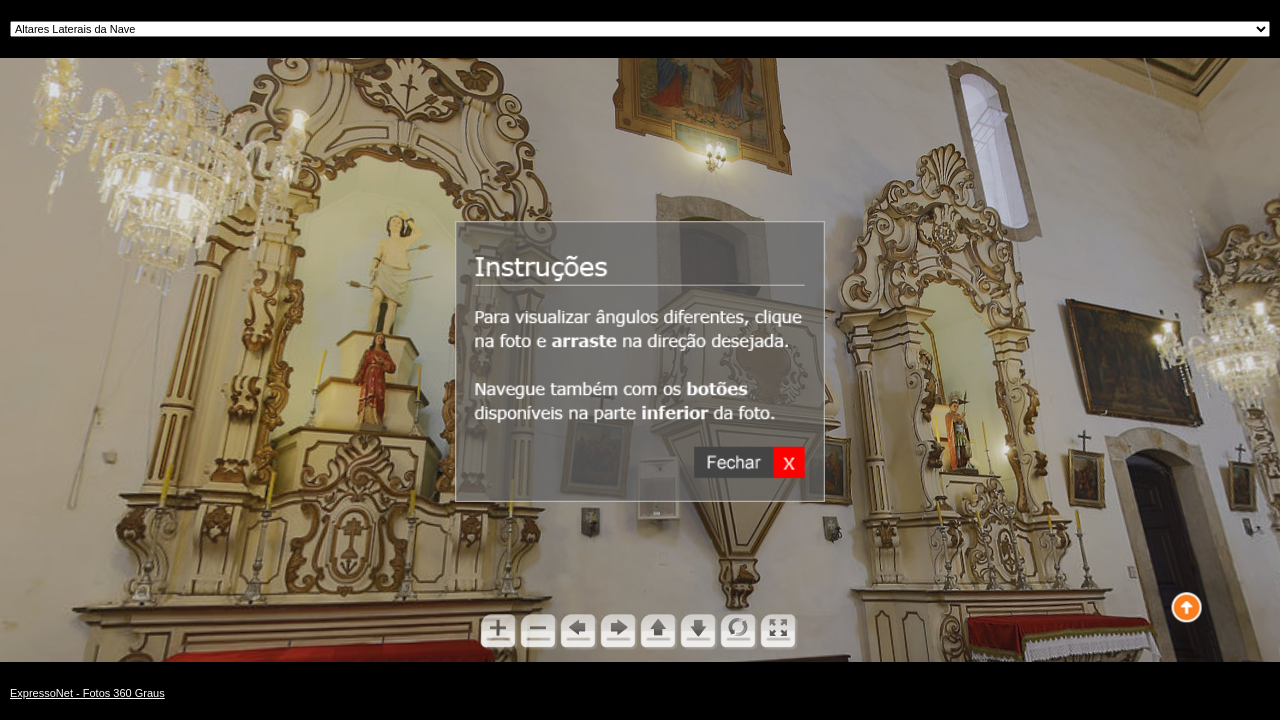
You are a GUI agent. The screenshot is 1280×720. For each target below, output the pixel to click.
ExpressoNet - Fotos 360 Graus (87, 693)
